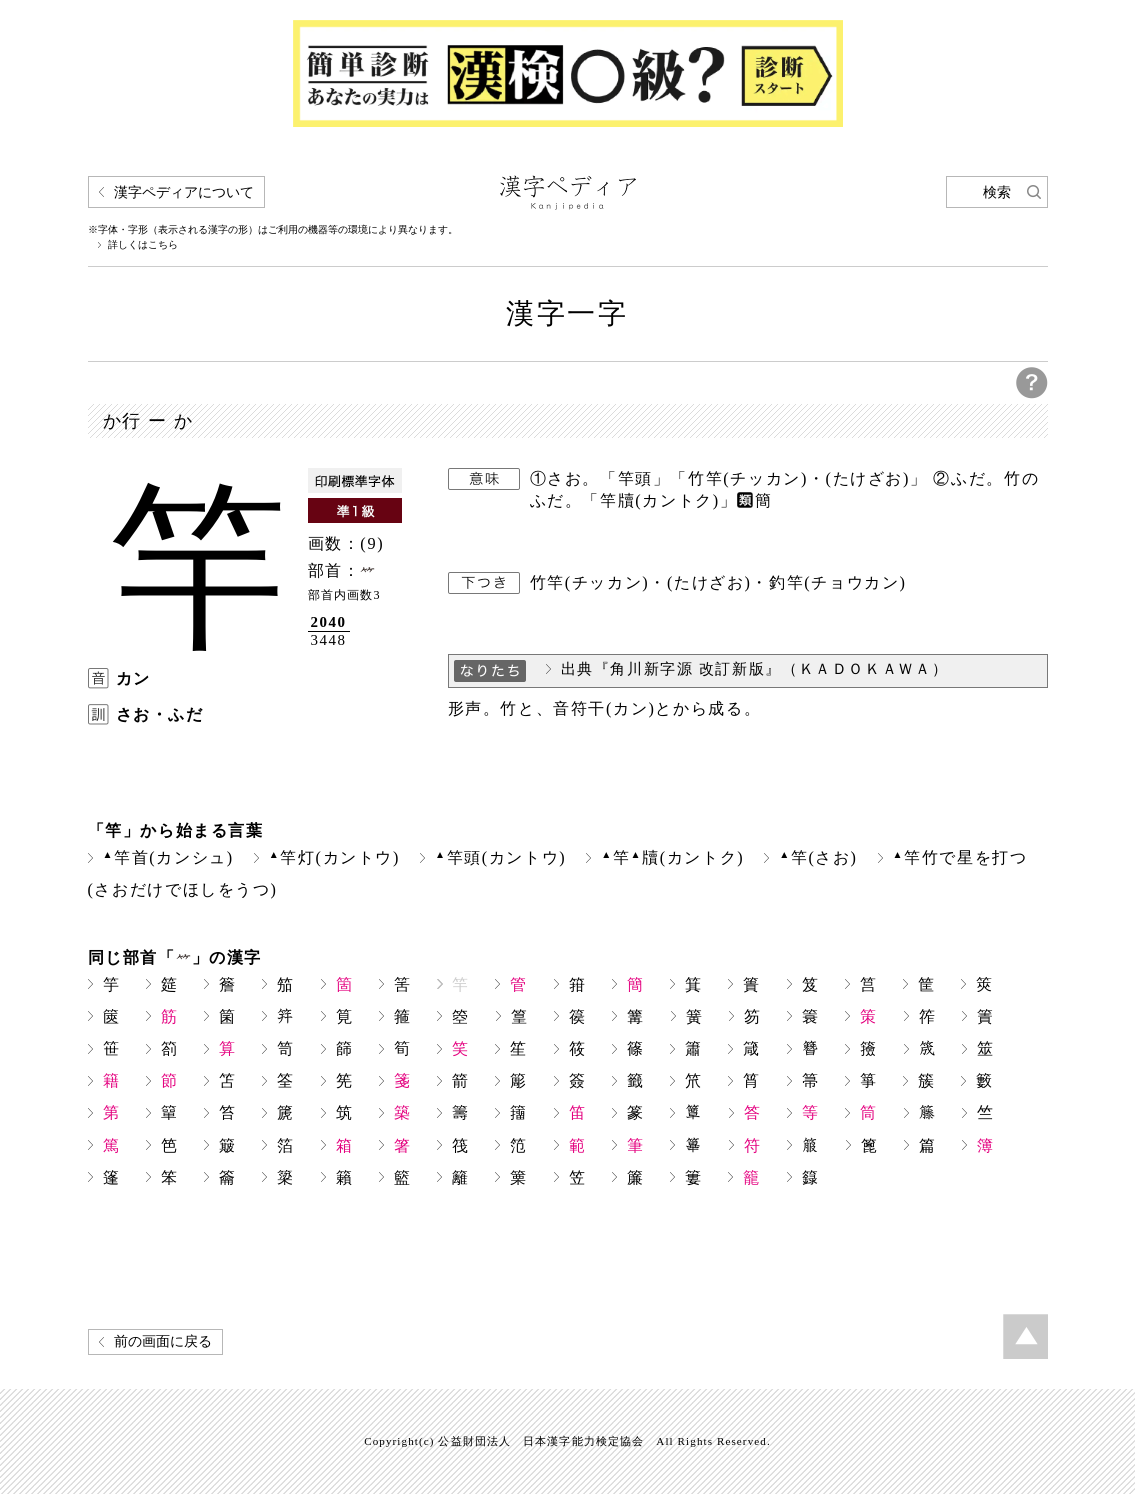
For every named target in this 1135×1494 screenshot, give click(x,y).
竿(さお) (818, 857)
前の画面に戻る (163, 1341)
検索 (997, 192)
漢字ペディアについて (184, 192)
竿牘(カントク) (672, 857)
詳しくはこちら (143, 245)
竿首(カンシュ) (168, 857)
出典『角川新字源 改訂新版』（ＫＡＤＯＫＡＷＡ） (755, 669)
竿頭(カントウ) (500, 857)
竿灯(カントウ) (334, 857)
